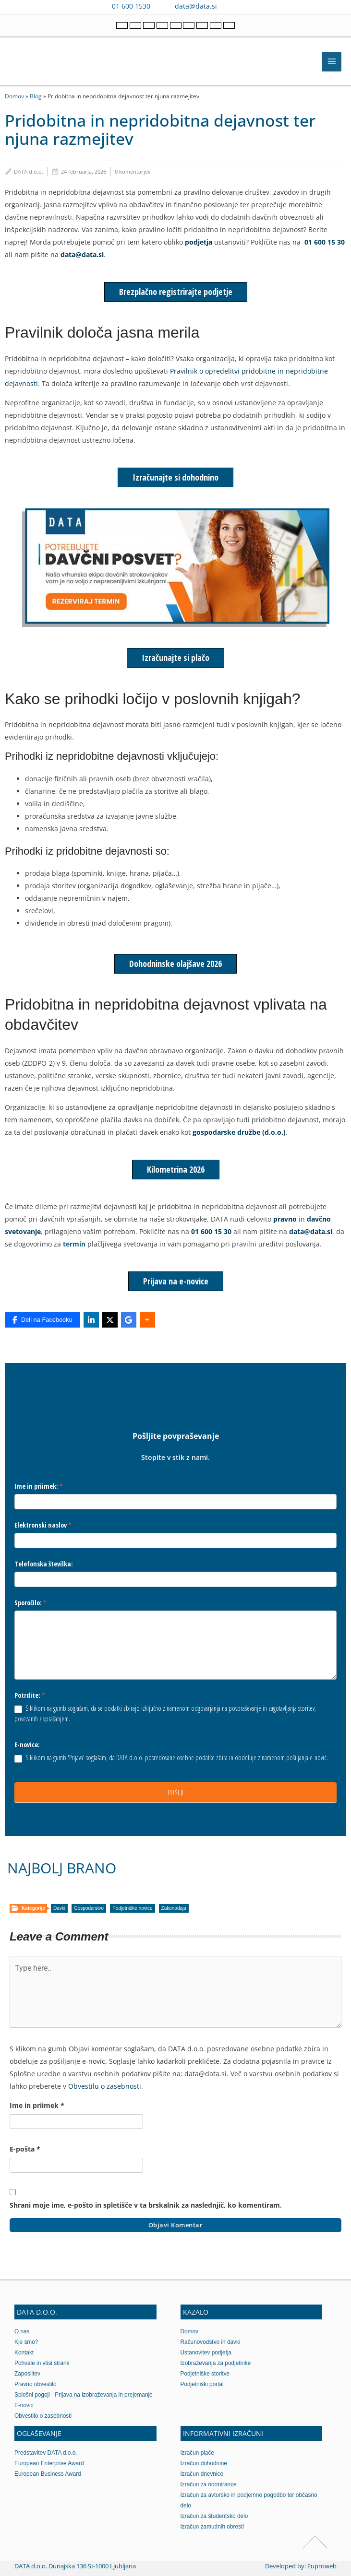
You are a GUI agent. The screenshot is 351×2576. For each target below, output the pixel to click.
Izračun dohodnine (204, 2463)
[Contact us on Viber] (234, 6)
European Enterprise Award (49, 2463)
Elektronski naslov (43, 1524)
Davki (59, 1908)
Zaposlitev (27, 2373)
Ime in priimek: (38, 1486)
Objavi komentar (175, 2225)
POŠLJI (176, 1792)
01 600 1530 (131, 6)
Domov (14, 96)
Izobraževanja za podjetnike (216, 2363)
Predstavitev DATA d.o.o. (45, 2452)
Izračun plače (197, 2452)
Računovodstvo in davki (211, 2342)
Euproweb (322, 2566)
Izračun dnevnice (202, 2473)
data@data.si (196, 6)
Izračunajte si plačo (175, 657)
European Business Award (47, 2473)
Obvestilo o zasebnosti (43, 2415)
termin (74, 1243)
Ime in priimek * (37, 2105)
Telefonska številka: (43, 1563)
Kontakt (24, 2352)
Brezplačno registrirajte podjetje (175, 291)
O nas (22, 2331)
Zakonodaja (173, 1908)
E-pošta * (25, 2148)
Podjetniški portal (202, 2384)
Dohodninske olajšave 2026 (175, 963)
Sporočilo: (30, 1602)
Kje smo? (26, 2342)
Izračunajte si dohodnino (175, 477)
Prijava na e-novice (175, 1281)
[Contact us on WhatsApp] (247, 6)
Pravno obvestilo (35, 2384)
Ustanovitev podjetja (206, 2352)
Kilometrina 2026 (176, 1169)
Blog (36, 96)
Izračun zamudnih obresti (212, 2526)
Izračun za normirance (209, 2484)
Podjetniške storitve (205, 2373)
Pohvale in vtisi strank (42, 2363)
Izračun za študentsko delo (214, 2516)
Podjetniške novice (132, 1908)
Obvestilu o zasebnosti (104, 2086)
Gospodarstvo (89, 1908)
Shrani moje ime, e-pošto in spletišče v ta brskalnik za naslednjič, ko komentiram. (146, 2205)
